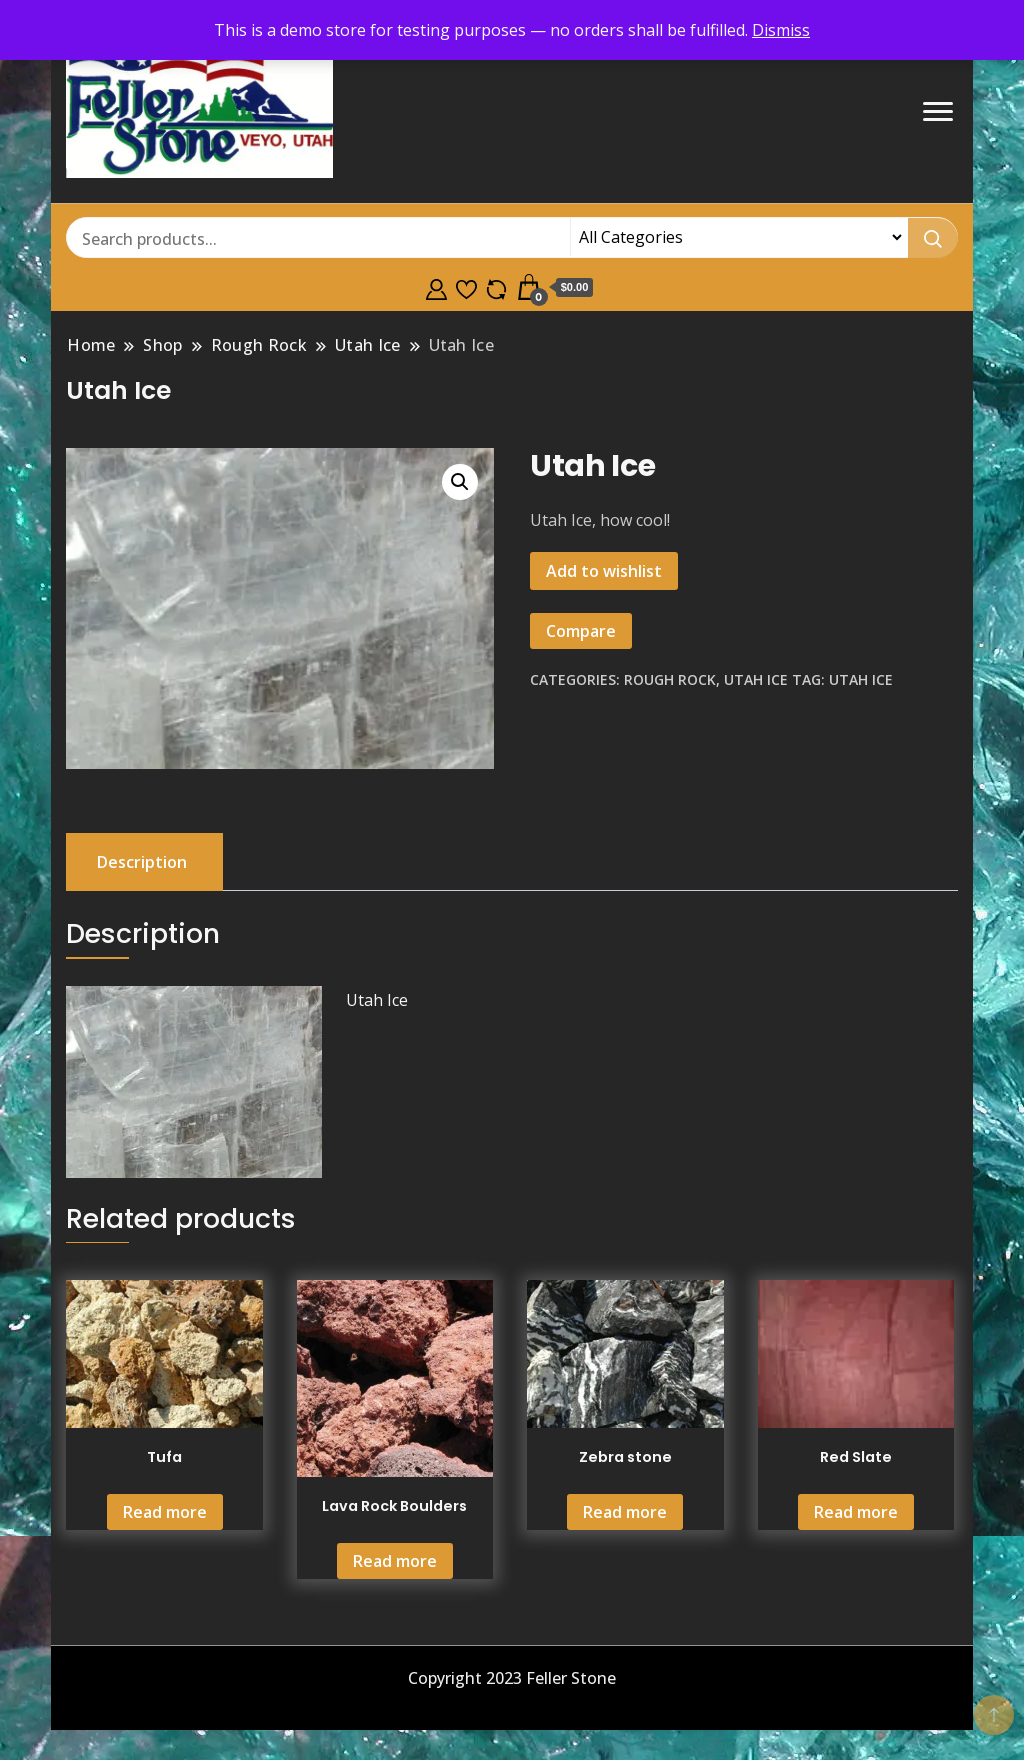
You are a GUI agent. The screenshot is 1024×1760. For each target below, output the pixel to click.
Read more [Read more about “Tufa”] (165, 1512)
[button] (460, 482)
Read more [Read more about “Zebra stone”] (625, 1512)
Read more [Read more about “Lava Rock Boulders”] (395, 1561)
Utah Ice (756, 679)
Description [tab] (142, 862)
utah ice (861, 679)
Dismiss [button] (781, 30)
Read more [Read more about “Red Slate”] (856, 1512)
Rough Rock (670, 679)
